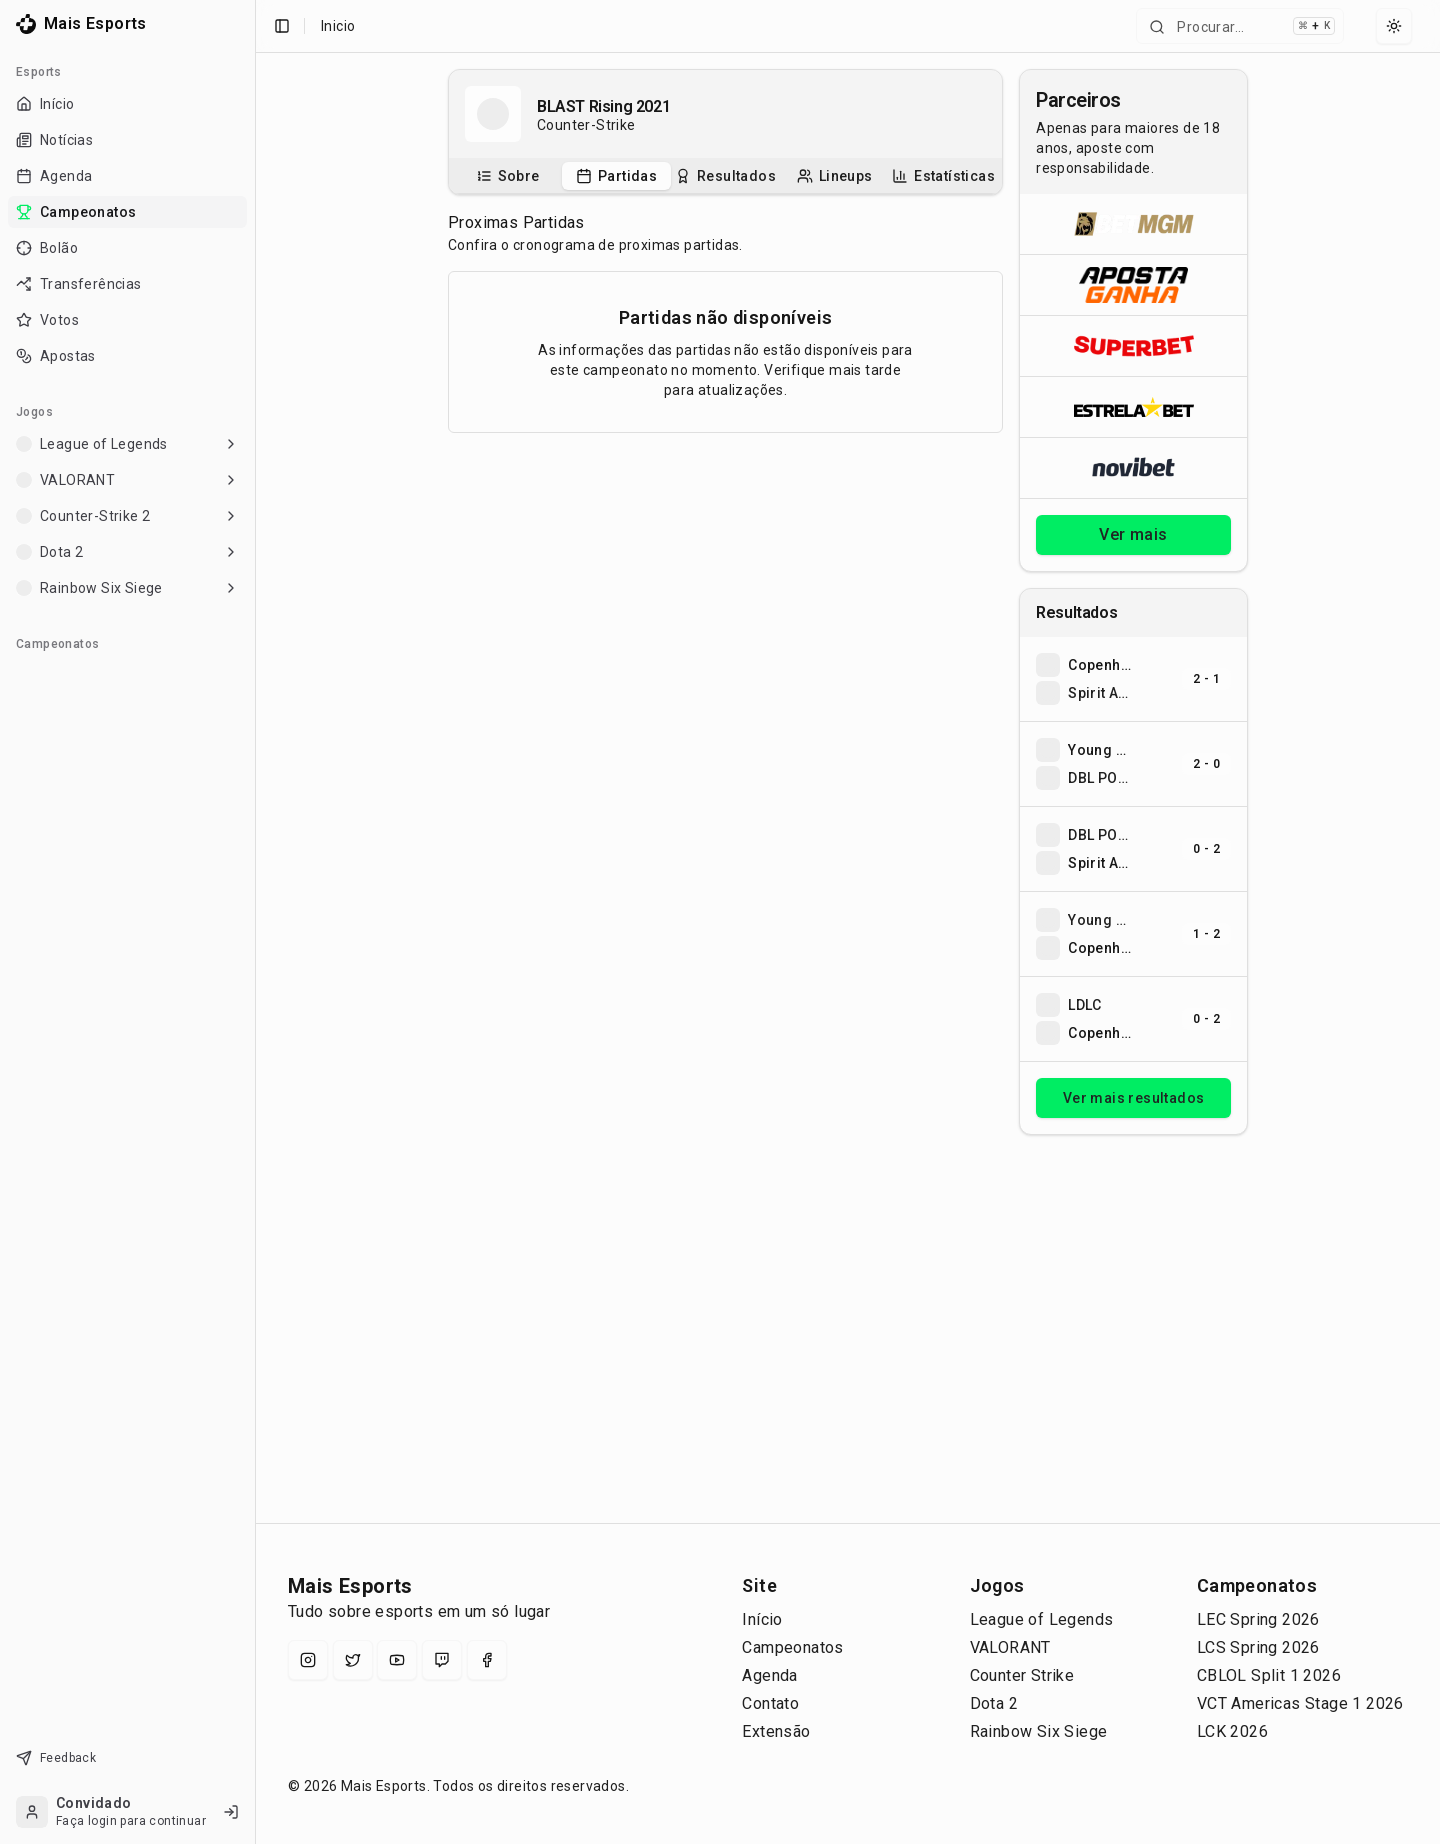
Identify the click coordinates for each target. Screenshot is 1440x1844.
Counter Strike (1022, 1675)
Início (762, 1619)
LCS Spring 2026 (1258, 1647)
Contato (770, 1703)
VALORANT (1010, 1647)
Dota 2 (994, 1703)
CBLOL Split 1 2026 (1269, 1675)
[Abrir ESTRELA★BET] (1133, 406)
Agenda (769, 1675)
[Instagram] (308, 1660)
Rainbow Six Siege (1039, 1731)
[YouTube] (397, 1660)
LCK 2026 (1232, 1731)
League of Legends (1042, 1619)
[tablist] (725, 176)
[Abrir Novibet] (1133, 467)
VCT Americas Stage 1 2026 (1300, 1703)
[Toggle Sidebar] (255, 922)
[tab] (507, 176)
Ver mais (1133, 534)
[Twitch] (442, 1660)
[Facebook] (487, 1660)
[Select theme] (1394, 26)
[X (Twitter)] (353, 1660)
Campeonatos (792, 1647)
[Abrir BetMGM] (1133, 224)
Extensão (776, 1731)
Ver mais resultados (1134, 1098)
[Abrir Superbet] (1133, 345)
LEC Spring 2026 (1258, 1619)
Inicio (338, 26)
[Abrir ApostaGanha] (1133, 284)
